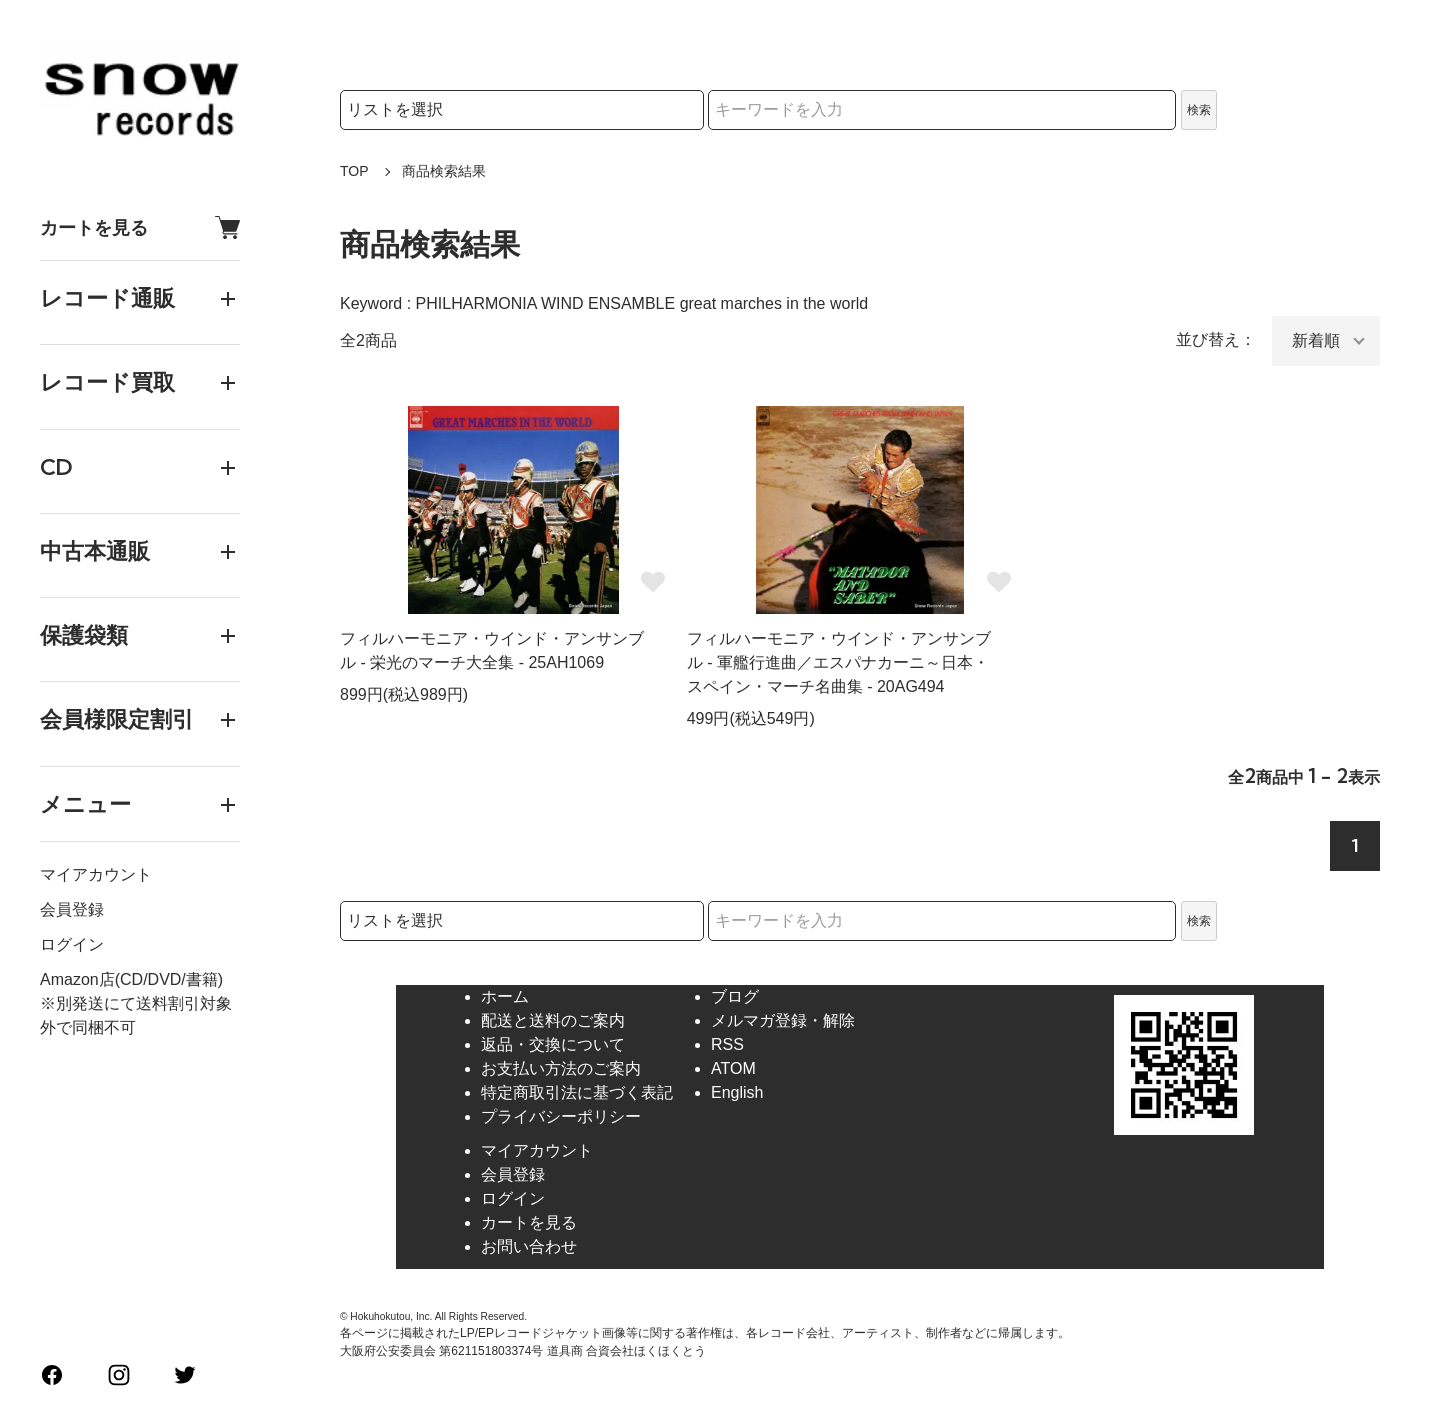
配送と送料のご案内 (553, 1020)
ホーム (505, 996)
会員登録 (72, 909)
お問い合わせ (529, 1246)
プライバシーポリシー (561, 1116)
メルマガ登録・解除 (783, 1020)
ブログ (735, 996)
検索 (1199, 110)
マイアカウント (96, 874)
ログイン (72, 944)
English (737, 1092)
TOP (354, 171)
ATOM (733, 1068)
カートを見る (140, 227)
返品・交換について (553, 1044)
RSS (727, 1044)
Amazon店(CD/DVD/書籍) (131, 979)
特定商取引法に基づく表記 (577, 1092)
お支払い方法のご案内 (561, 1068)
